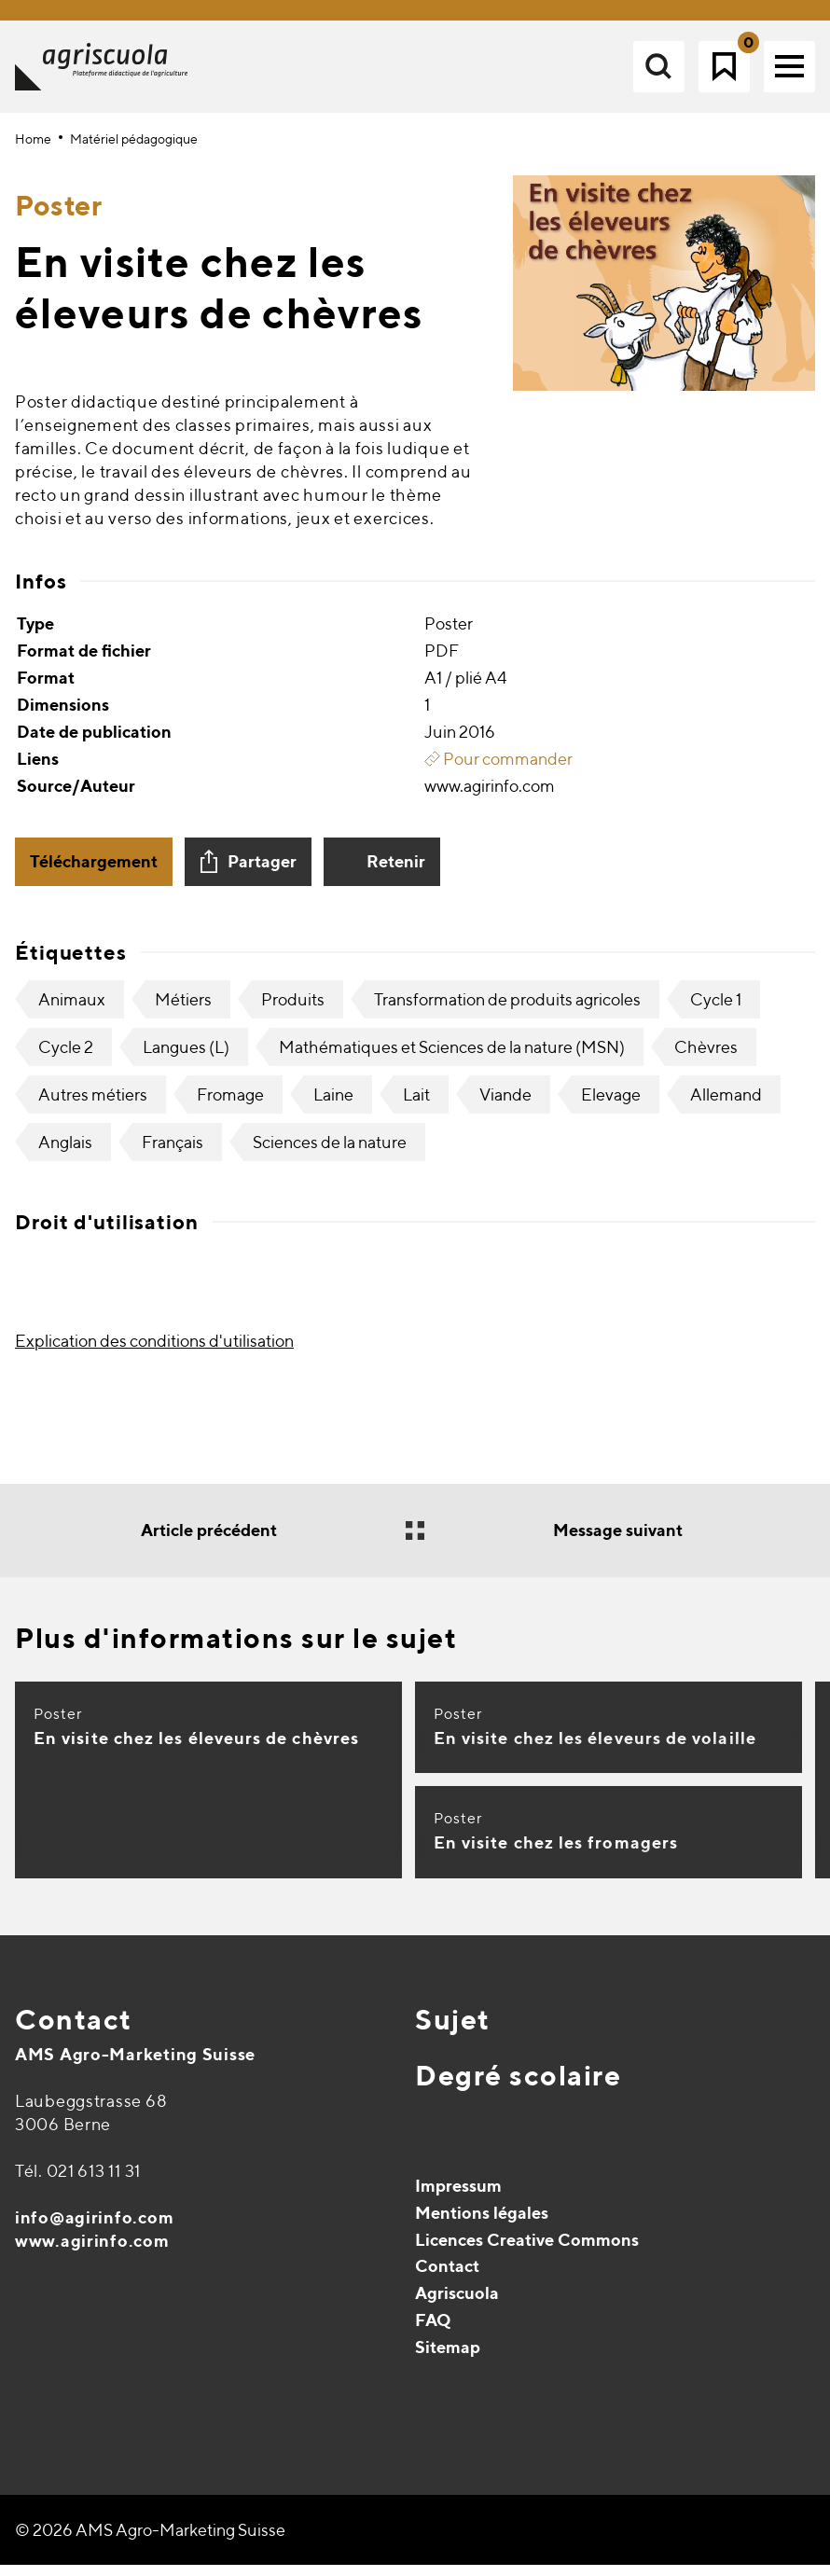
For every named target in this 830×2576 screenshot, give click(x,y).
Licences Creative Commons (527, 2251)
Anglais (65, 1153)
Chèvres (706, 1058)
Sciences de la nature (330, 1153)
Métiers (183, 1010)
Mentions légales (481, 2224)
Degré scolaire (518, 2086)
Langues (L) (186, 1058)
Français (172, 1153)
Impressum (458, 2197)
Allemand (726, 1105)
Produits (293, 1010)
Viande (505, 1105)
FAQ (433, 2331)
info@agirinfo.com (94, 2228)
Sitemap (447, 2358)
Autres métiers (92, 1105)
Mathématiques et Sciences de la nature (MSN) (452, 1058)
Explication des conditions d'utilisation (154, 1352)
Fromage (230, 1105)
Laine (333, 1105)
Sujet (453, 2030)
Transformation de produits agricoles (507, 1010)
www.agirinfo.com (92, 2252)
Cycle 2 (65, 1058)
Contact (73, 2030)
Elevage (611, 1105)
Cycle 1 (715, 1010)
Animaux (71, 1010)
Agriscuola (457, 2304)
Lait (416, 1105)
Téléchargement (94, 872)
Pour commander (498, 770)
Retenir (396, 872)
